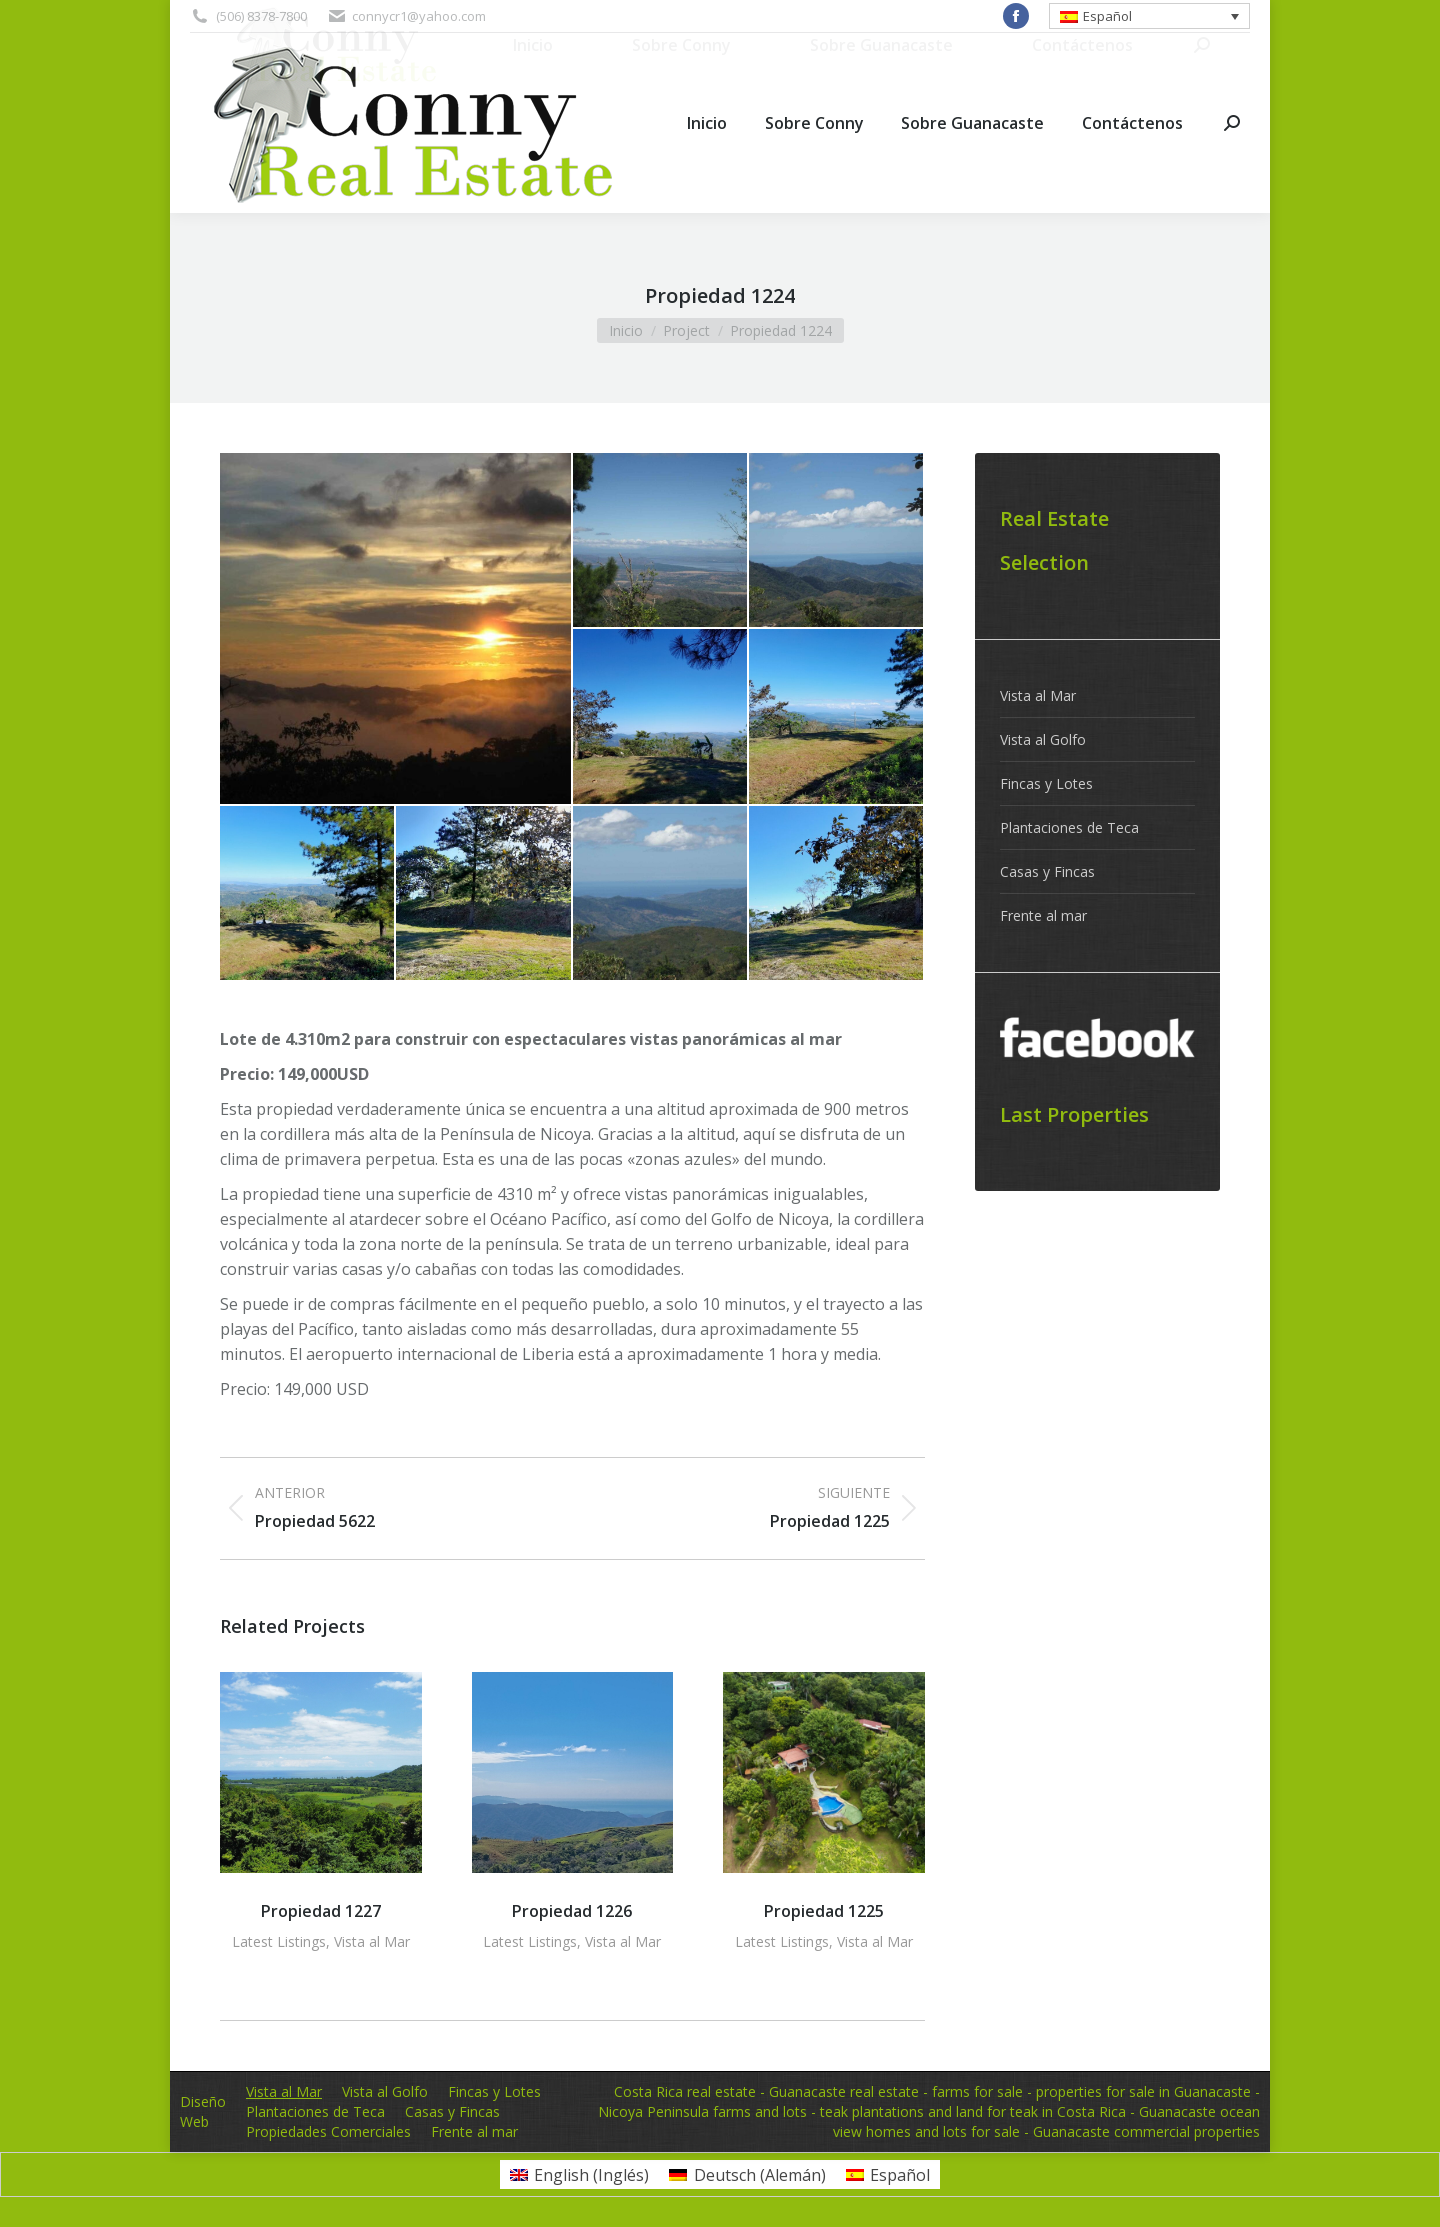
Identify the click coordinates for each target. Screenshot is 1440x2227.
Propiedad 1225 (824, 1911)
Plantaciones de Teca (1069, 827)
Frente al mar (1043, 915)
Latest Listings (279, 1941)
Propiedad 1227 (321, 1911)
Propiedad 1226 (572, 1911)
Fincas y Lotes (1046, 783)
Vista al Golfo (1043, 739)
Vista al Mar (372, 1941)
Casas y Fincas (1047, 871)
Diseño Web (203, 2111)
